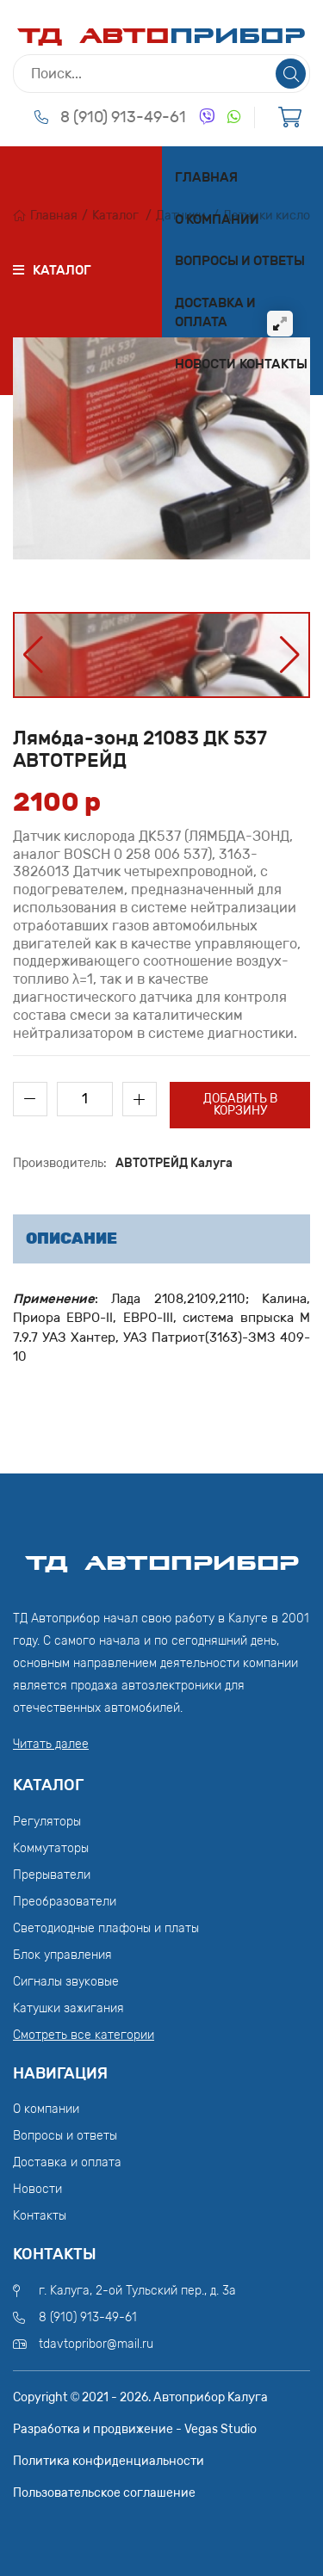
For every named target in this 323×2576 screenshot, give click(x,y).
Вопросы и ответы (240, 261)
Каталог (115, 215)
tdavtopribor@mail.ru (96, 2344)
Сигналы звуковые (66, 1981)
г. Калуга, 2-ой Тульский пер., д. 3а (137, 2290)
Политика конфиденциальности (108, 2461)
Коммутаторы (51, 1848)
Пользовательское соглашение (104, 2493)
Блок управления (62, 1955)
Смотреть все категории (83, 2035)
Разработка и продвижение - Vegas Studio (135, 2429)
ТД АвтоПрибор (162, 1555)
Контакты (273, 364)
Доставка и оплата (215, 312)
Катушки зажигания (68, 2008)
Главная (206, 177)
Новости (205, 364)
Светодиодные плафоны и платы (106, 1928)
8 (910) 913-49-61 (123, 117)
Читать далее (51, 1744)
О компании (217, 219)
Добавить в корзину (240, 1104)
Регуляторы (47, 1821)
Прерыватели (51, 1875)
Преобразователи (64, 1901)
